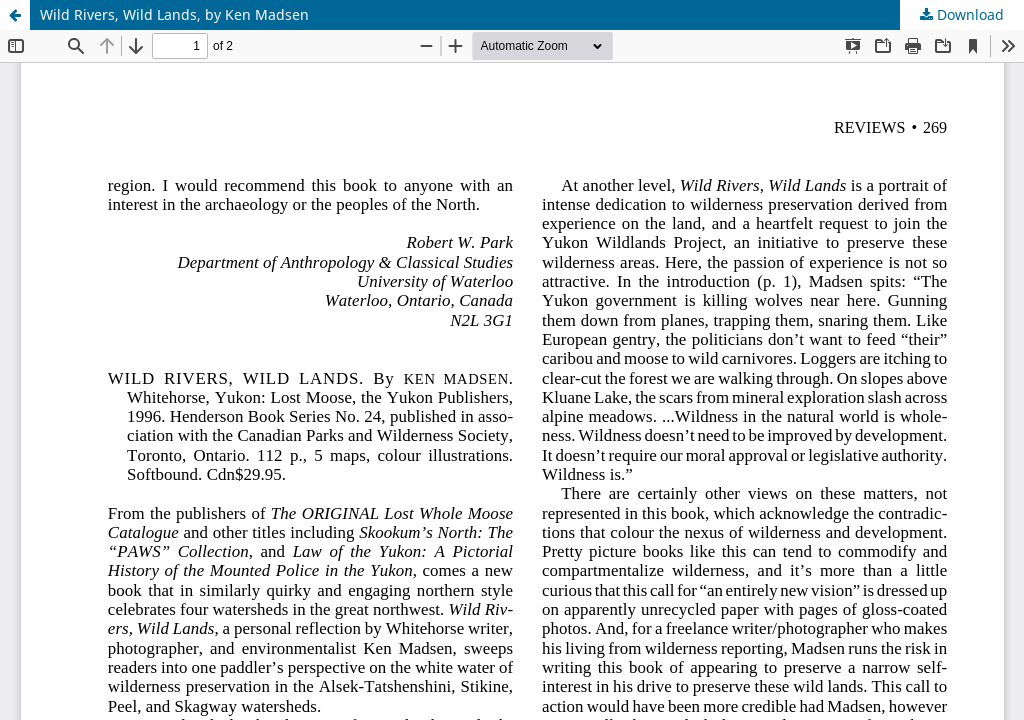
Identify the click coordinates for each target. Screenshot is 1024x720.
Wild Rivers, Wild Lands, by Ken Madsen (174, 14)
